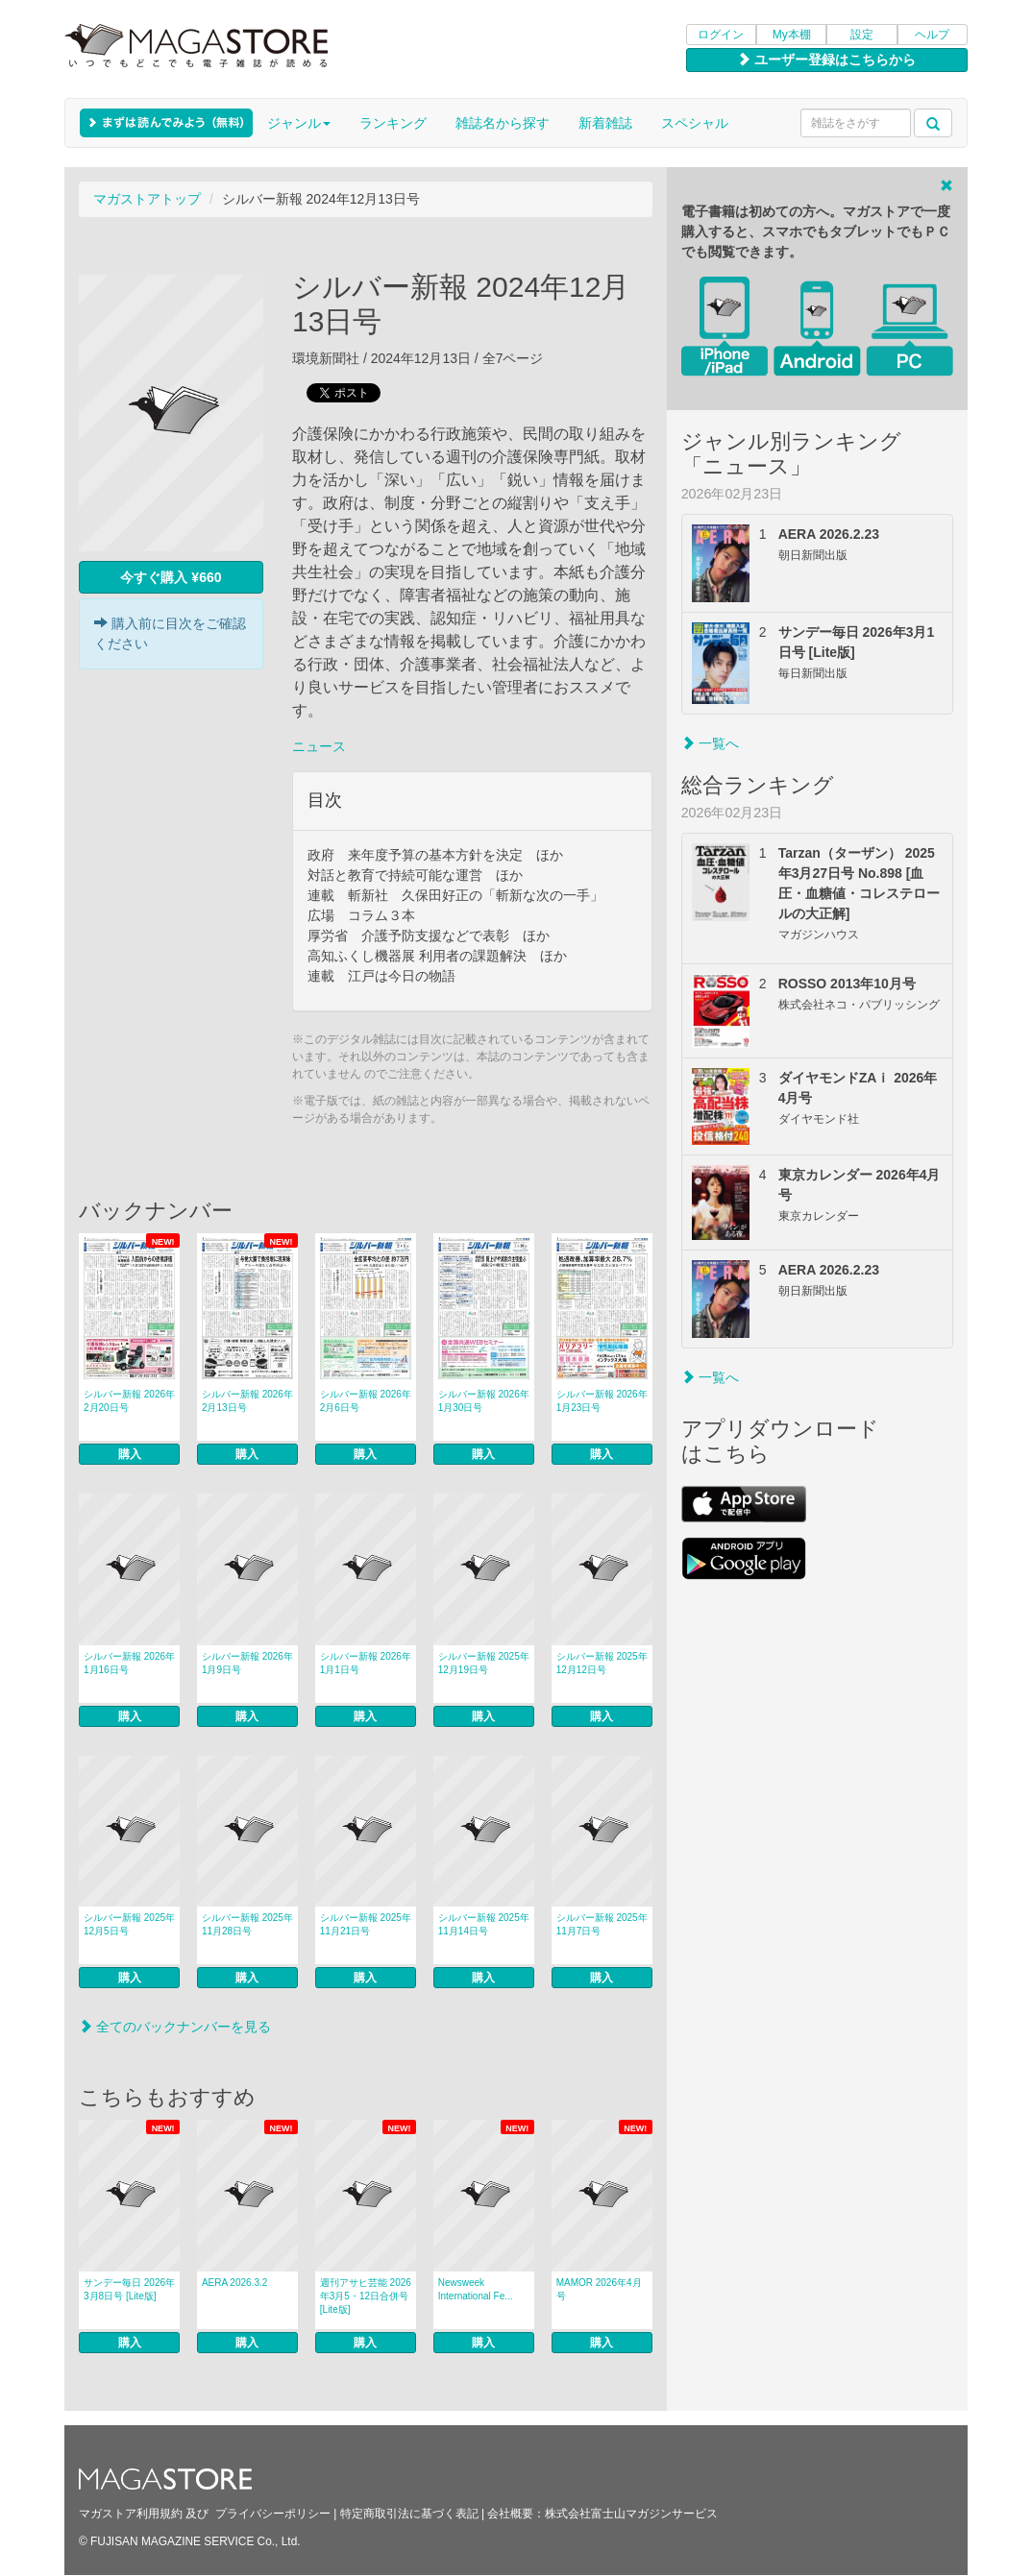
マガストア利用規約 (131, 2513)
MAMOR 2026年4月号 (599, 2289)
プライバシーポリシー (273, 2513)
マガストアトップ (147, 199)
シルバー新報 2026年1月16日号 (129, 1663)
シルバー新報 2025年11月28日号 (247, 1924)
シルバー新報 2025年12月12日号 (602, 1663)
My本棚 (792, 34)
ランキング (393, 123)
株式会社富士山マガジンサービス (631, 2513)
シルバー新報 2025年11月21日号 (365, 1924)
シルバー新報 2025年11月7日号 (602, 1924)
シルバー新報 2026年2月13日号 (247, 1401)
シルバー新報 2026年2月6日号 (365, 1401)
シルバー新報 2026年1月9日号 (247, 1663)
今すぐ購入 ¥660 (170, 577)
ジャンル (299, 123)
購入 (129, 1454)
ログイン (721, 34)
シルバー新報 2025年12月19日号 (483, 1663)
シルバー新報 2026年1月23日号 (602, 1401)
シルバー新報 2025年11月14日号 (483, 1924)
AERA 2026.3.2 (234, 2282)
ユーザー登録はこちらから (826, 59)
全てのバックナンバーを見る (175, 2026)
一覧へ (710, 743)
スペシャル (694, 123)
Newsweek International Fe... (475, 2289)
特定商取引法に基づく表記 (409, 2513)
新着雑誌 (605, 123)
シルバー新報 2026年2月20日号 (129, 1401)
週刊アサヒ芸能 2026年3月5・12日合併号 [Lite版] (365, 2296)
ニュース (319, 746)
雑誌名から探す (502, 123)
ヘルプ (932, 34)
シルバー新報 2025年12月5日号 (129, 1924)
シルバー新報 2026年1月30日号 (483, 1401)
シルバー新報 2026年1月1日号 (365, 1663)
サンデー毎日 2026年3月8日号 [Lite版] (129, 2289)
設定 (861, 34)
